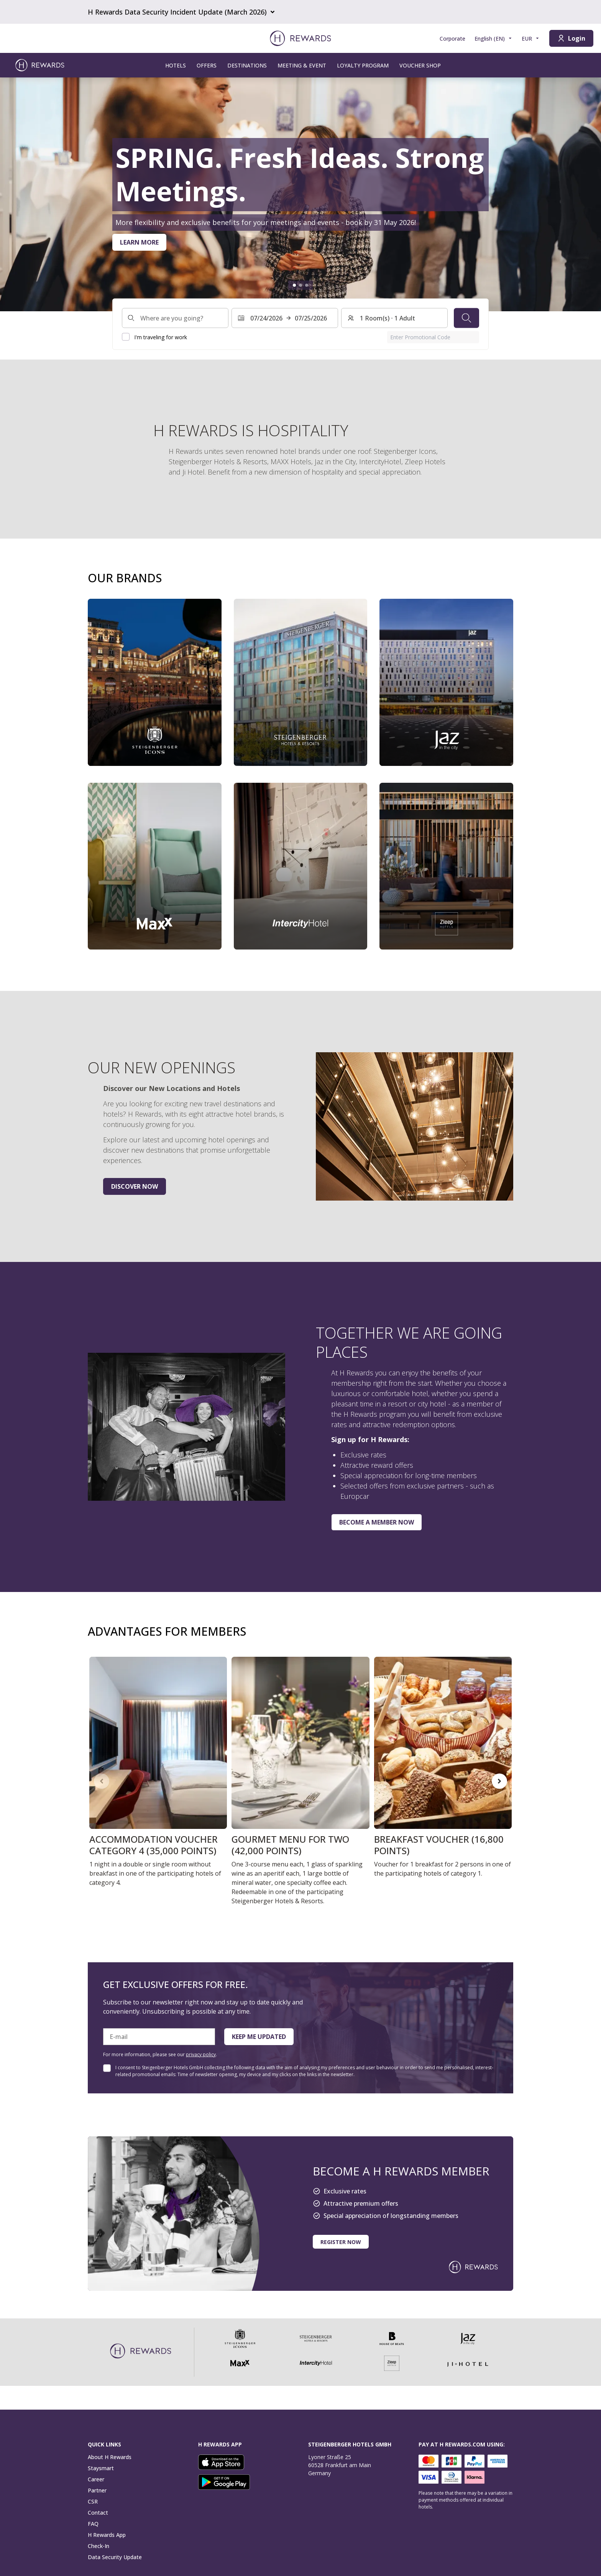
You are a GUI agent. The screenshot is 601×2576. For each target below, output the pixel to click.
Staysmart (101, 2468)
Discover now (134, 1186)
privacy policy (201, 2054)
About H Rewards (109, 2457)
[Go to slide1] (294, 285)
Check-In (98, 2546)
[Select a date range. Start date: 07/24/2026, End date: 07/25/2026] (285, 318)
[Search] (466, 318)
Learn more (139, 242)
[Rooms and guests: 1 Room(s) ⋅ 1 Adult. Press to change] (394, 318)
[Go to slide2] (300, 285)
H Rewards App (107, 2534)
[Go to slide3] (306, 285)
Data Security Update (115, 2557)
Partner (97, 2490)
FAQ (93, 2523)
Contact (98, 2512)
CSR (93, 2501)
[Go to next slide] (499, 1781)
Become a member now (376, 1522)
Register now (340, 2242)
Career (96, 2479)
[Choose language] (493, 38)
